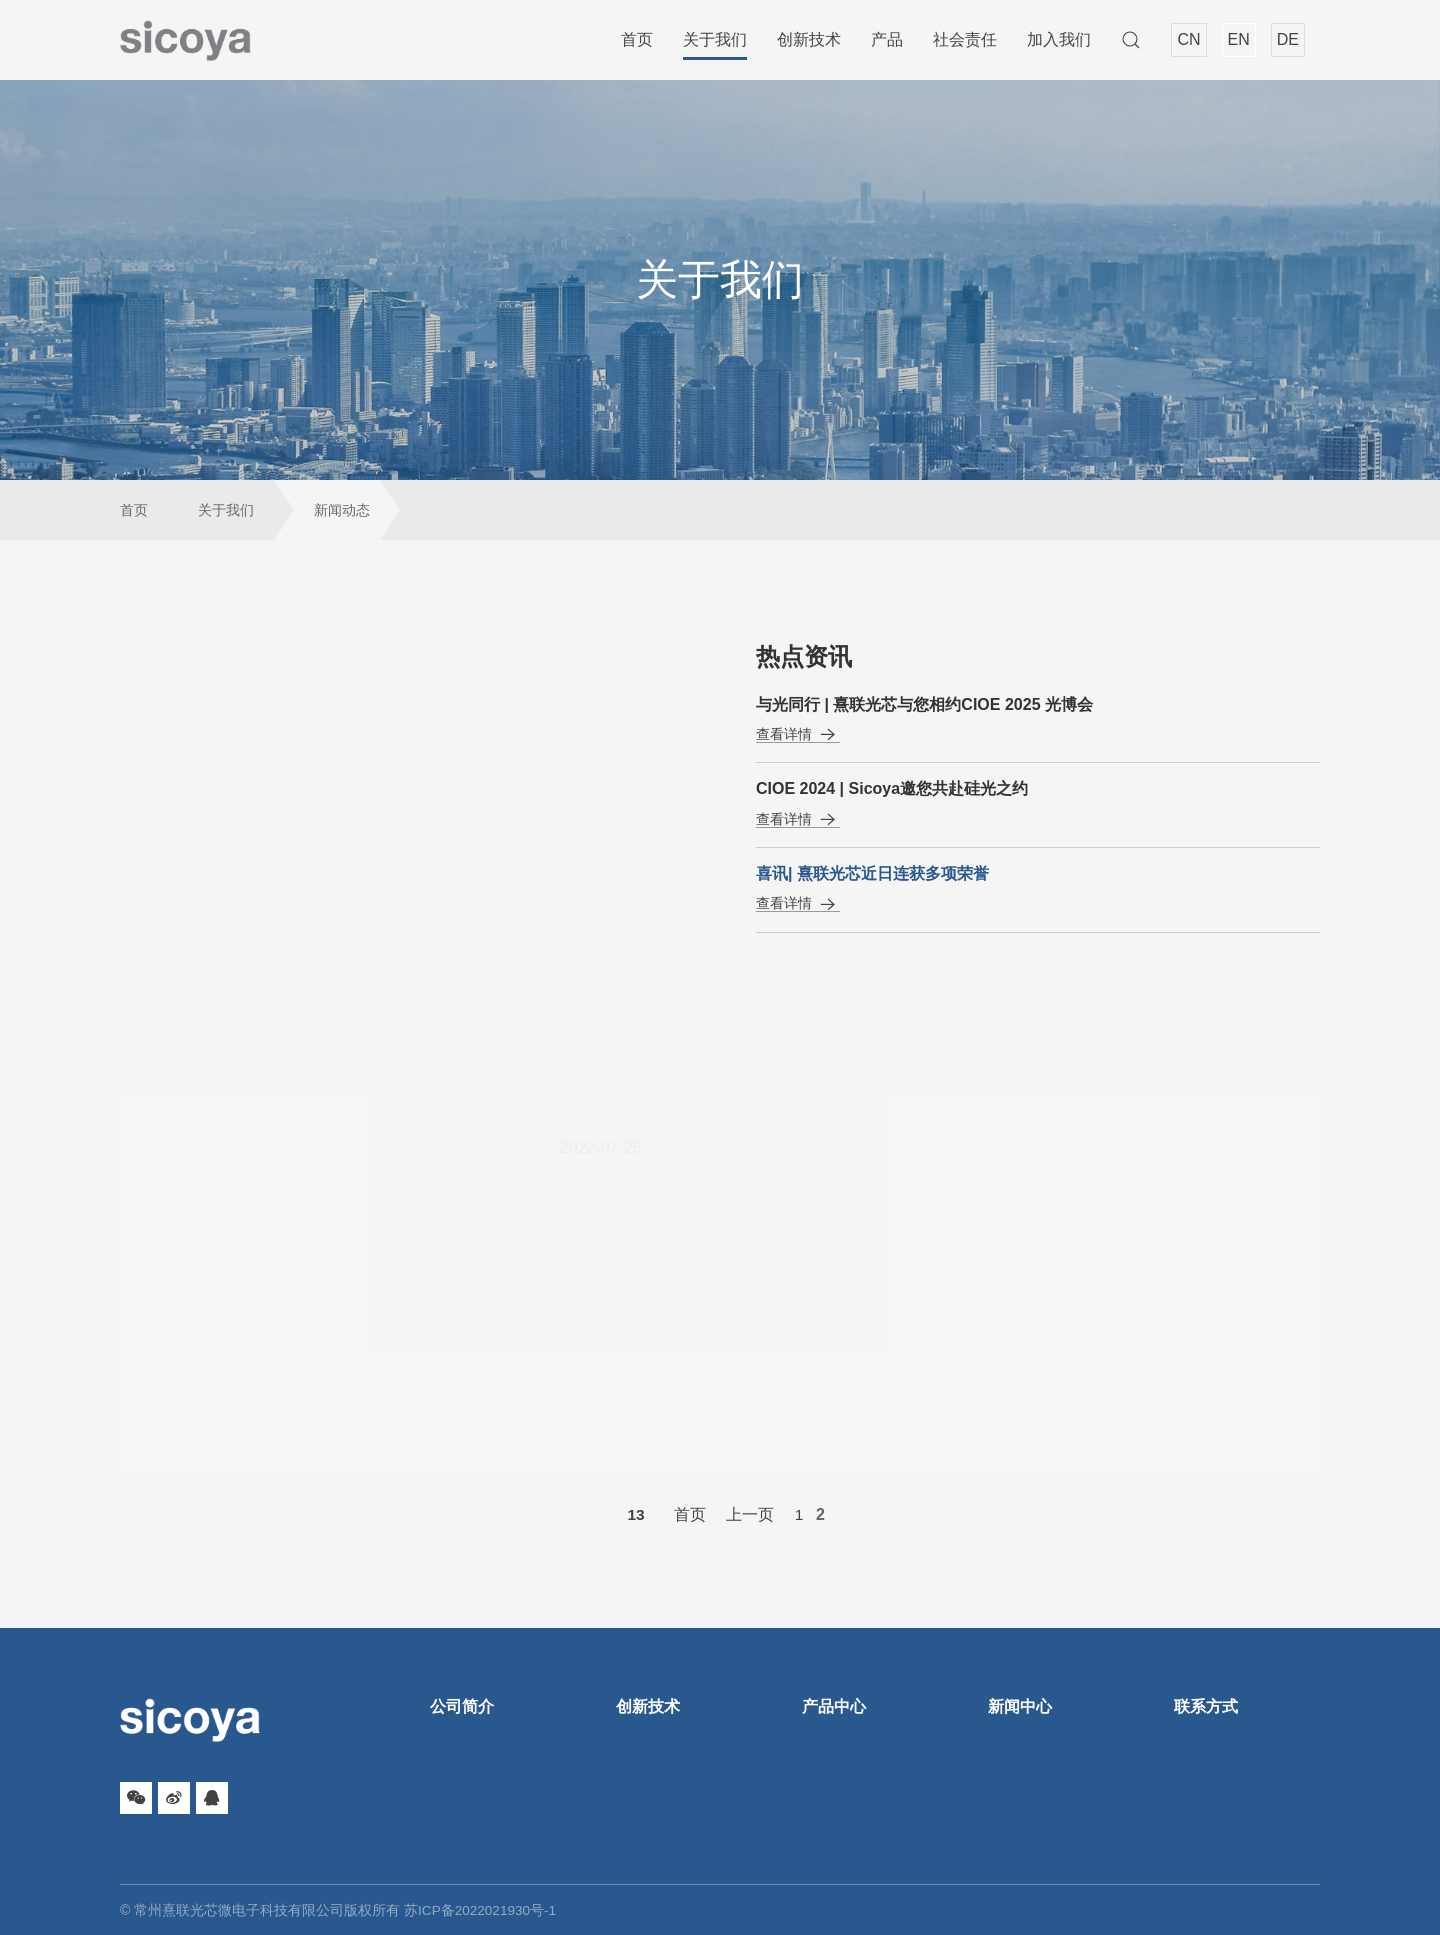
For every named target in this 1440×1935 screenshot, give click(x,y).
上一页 (751, 1514)
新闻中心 (1020, 1706)
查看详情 (798, 734)
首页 (637, 39)
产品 (887, 39)
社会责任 (965, 39)
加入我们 (1059, 39)
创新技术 (809, 39)
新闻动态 (342, 510)
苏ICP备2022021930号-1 (482, 1910)
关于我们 (715, 39)
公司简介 (462, 1706)
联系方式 (1206, 1706)
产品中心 (834, 1706)
